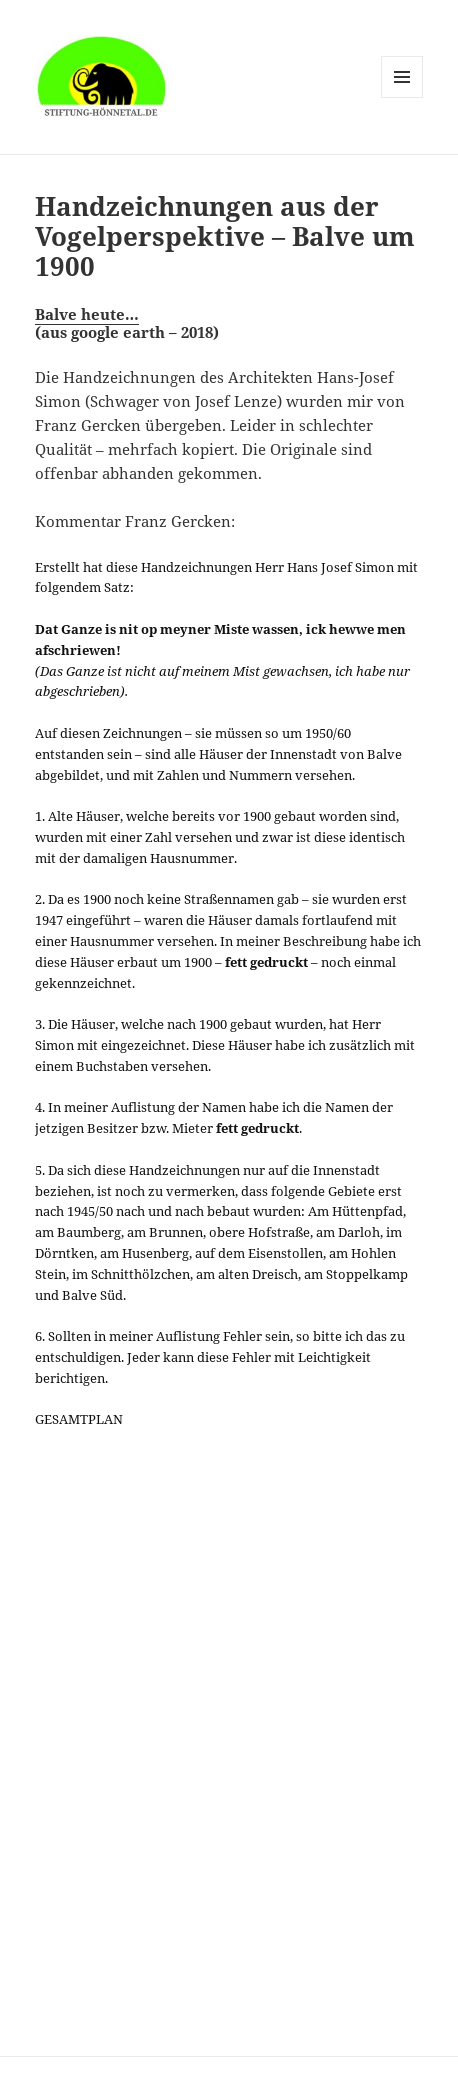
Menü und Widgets (402, 97)
